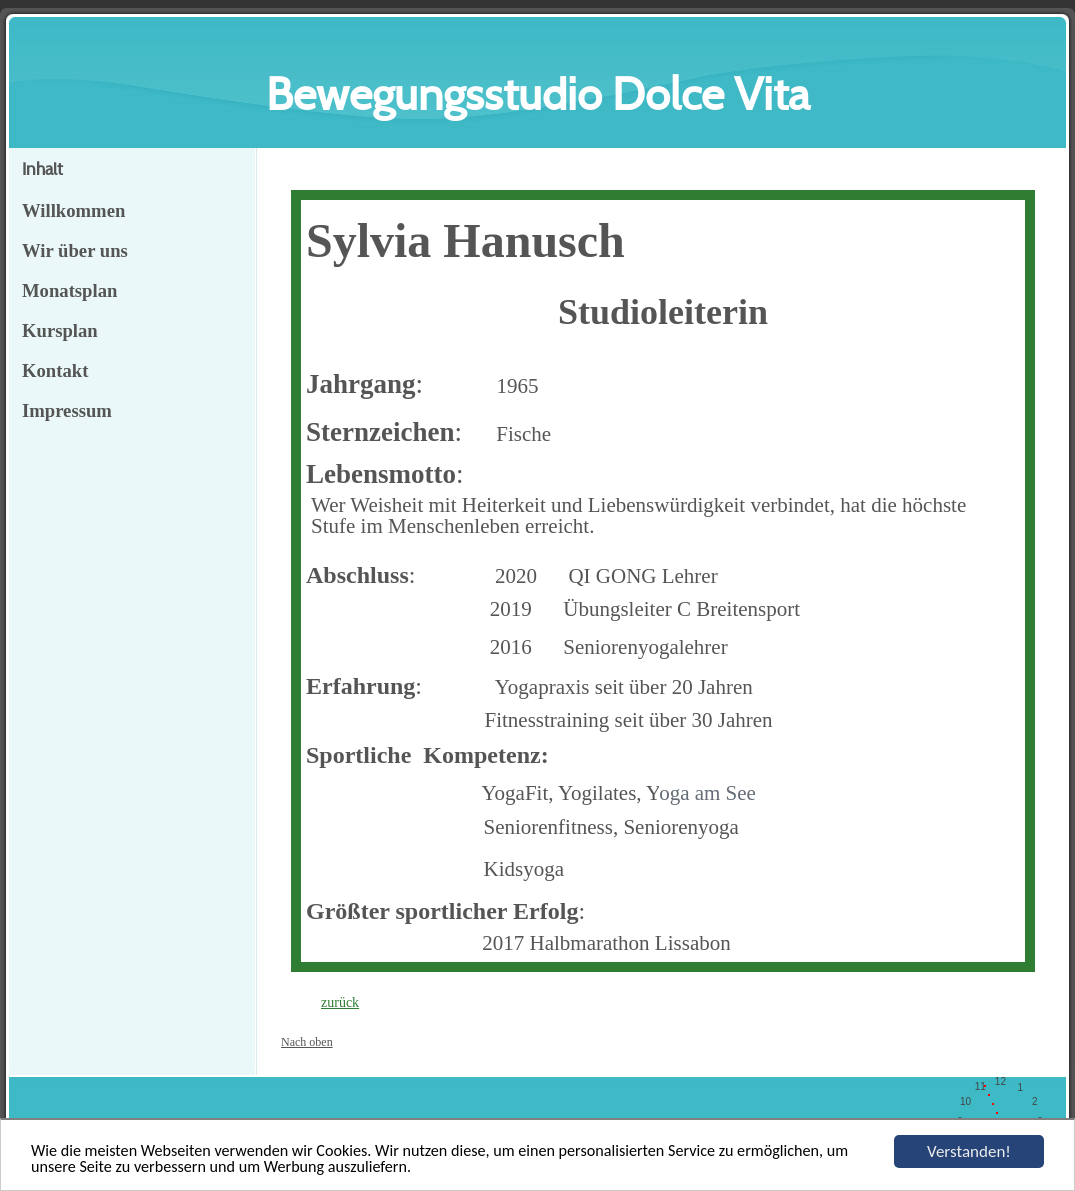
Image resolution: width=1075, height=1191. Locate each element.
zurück (340, 1002)
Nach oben (307, 1042)
